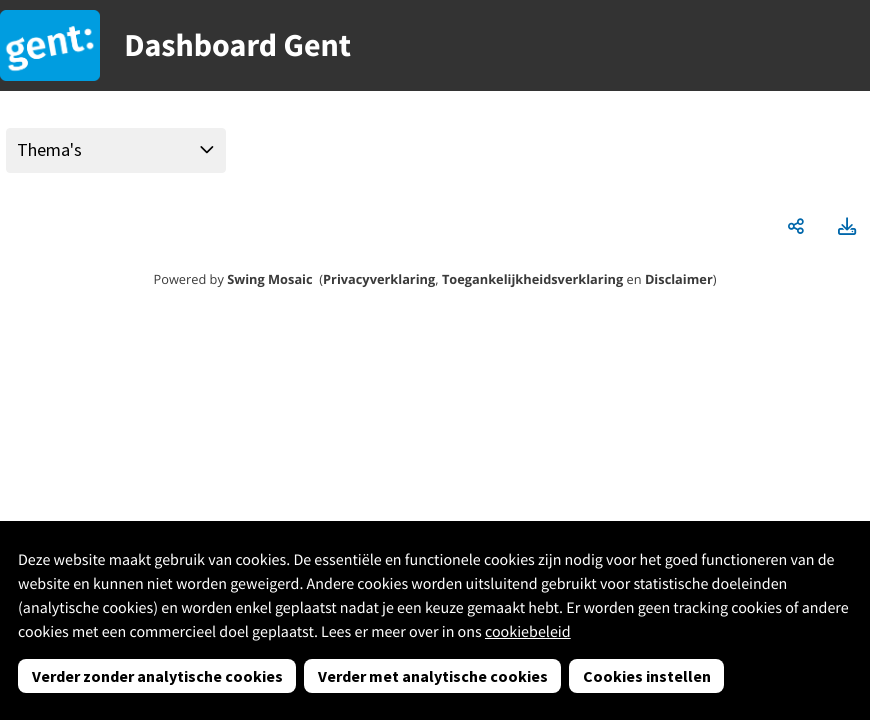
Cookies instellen (647, 676)
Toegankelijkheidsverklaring (532, 279)
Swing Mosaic (269, 279)
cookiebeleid (528, 632)
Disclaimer (679, 279)
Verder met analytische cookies (433, 676)
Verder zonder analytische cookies (157, 676)
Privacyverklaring (379, 279)
